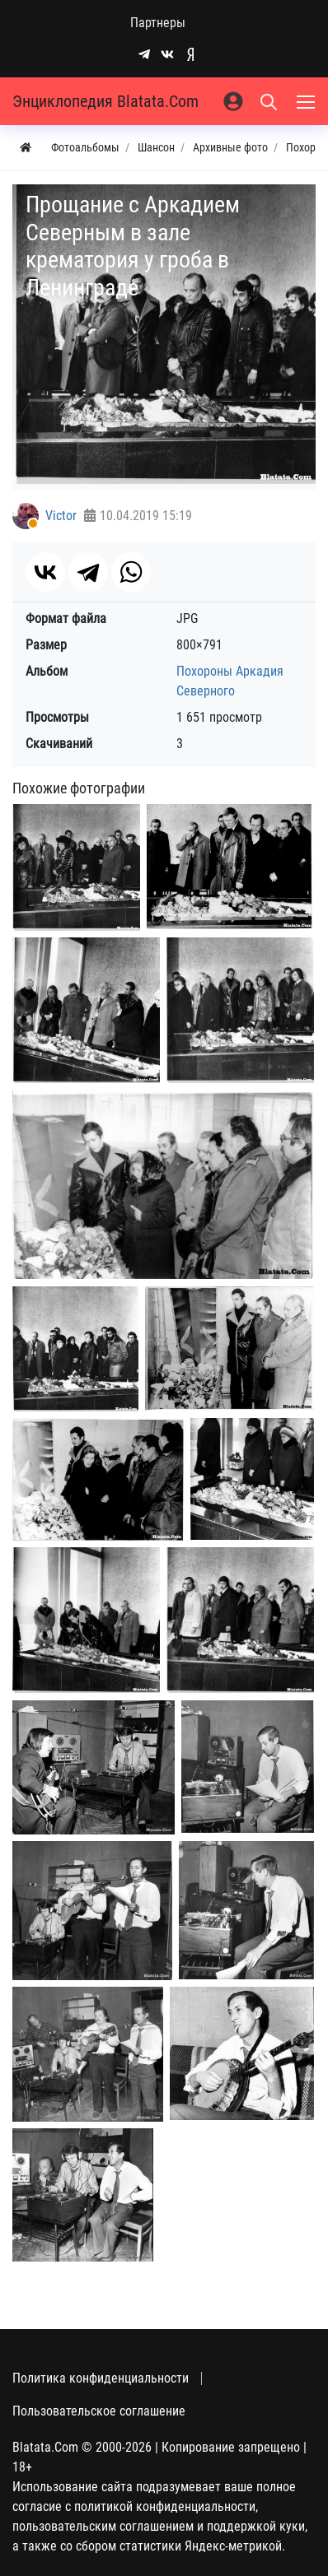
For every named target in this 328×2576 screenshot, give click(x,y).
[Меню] (307, 101)
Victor (61, 515)
